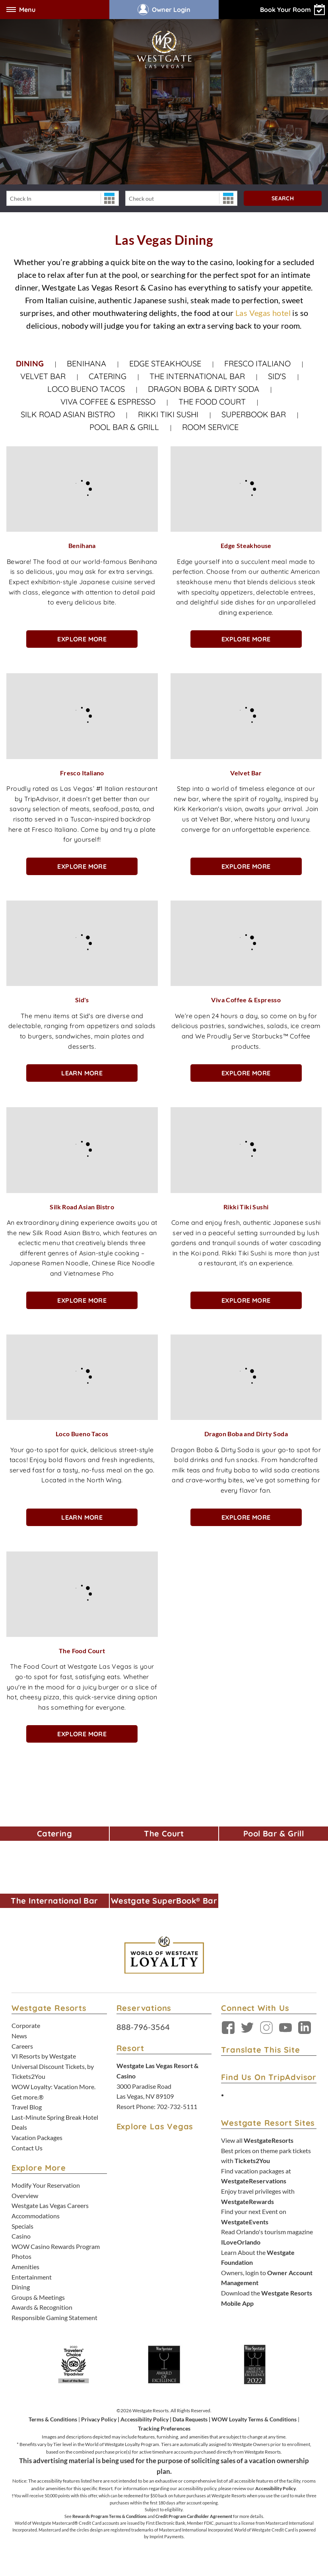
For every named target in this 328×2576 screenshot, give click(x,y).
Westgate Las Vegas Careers (50, 2205)
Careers (22, 2046)
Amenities (25, 2266)
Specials (22, 2226)
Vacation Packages (37, 2137)
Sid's (278, 376)
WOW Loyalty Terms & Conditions (254, 2419)
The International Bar (197, 376)
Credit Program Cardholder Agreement (193, 2516)
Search (283, 198)
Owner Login (164, 9)
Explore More (82, 639)
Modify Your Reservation (46, 2185)
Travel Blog (27, 2107)
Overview (25, 2195)
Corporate (26, 2025)
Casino (21, 2236)
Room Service (210, 427)
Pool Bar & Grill (124, 427)
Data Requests (190, 2419)
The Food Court (212, 402)
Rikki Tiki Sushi (168, 414)
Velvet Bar (43, 376)
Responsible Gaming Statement (54, 2317)
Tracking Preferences (164, 2428)
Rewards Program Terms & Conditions (109, 2516)
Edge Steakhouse (165, 363)
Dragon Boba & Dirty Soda (203, 389)
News (19, 2035)
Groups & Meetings (38, 2297)
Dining (30, 363)
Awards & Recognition (42, 2307)
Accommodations (36, 2216)
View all (257, 2140)
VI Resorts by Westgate (44, 2056)
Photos (21, 2256)
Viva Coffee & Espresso (107, 402)
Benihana (86, 363)
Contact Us (27, 2148)
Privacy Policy (98, 2419)
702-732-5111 (177, 2106)
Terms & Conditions (53, 2419)
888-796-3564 (143, 2027)
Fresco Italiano (257, 363)
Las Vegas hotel (263, 313)
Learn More (82, 1073)
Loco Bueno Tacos (86, 389)
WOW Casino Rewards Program (56, 2246)
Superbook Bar (253, 414)
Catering (107, 376)
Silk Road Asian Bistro (68, 414)
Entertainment (32, 2277)
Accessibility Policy (144, 2419)
